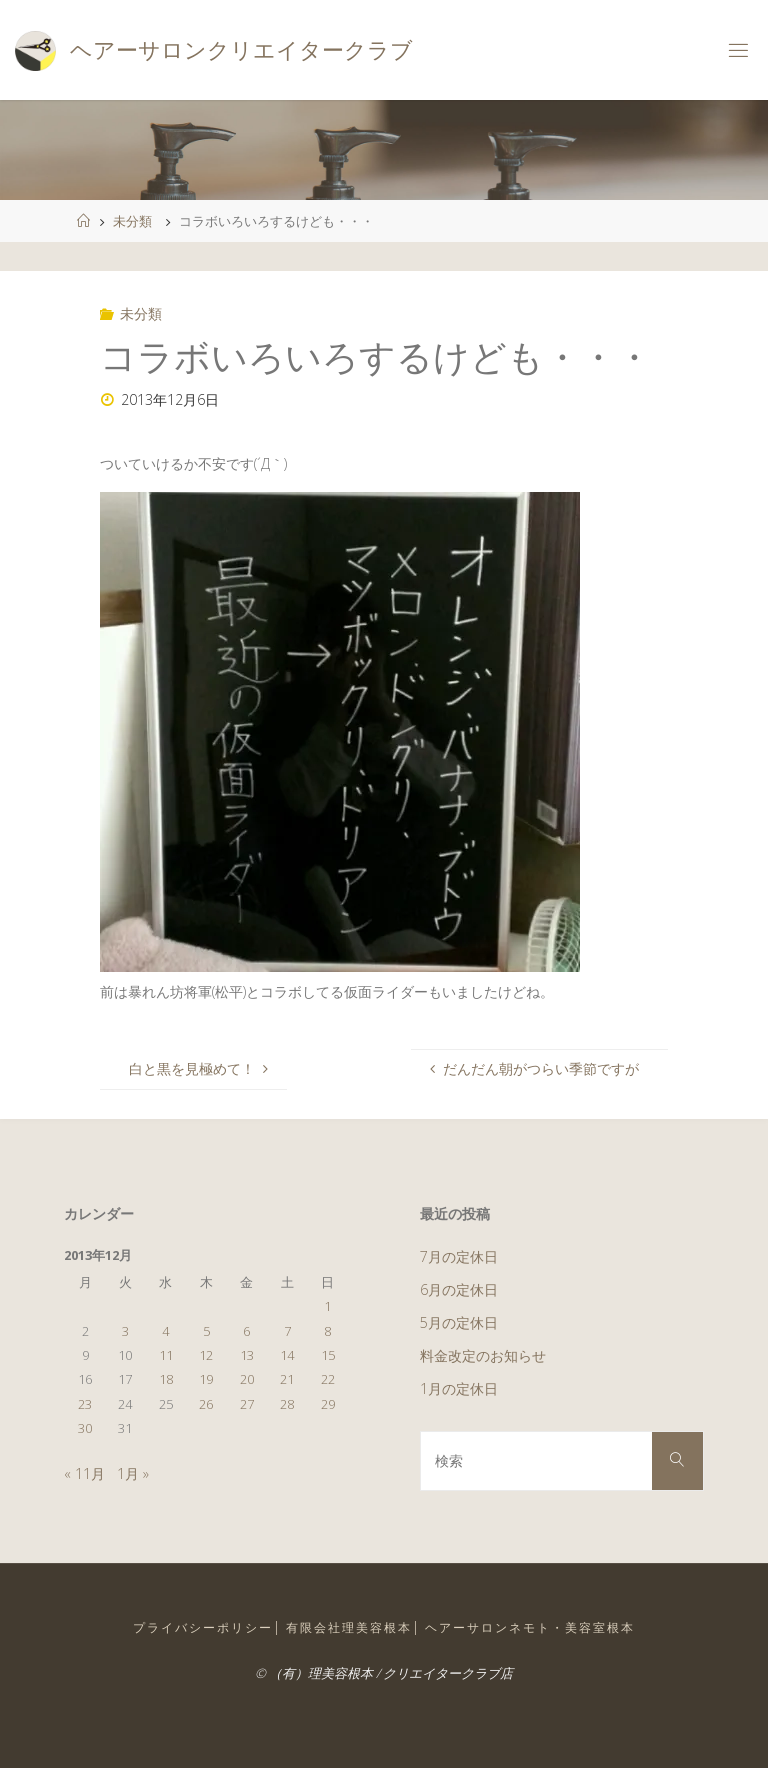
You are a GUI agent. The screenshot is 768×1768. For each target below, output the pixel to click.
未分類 (132, 221)
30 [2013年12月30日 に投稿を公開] (85, 1428)
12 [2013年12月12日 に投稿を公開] (206, 1355)
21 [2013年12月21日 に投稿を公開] (287, 1379)
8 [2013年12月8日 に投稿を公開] (327, 1331)
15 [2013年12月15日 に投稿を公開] (328, 1355)
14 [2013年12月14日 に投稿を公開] (287, 1355)
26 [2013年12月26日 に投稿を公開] (206, 1404)
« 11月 (84, 1473)
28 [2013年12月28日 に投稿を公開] (287, 1404)
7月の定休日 (459, 1256)
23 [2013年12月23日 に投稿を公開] (85, 1404)
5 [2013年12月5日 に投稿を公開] (206, 1331)
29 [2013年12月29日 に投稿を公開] (328, 1404)
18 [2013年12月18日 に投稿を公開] (166, 1379)
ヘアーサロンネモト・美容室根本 (530, 1627)
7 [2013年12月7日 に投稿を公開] (287, 1331)
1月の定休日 (459, 1388)
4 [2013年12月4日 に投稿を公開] (165, 1331)
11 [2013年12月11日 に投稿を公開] (166, 1355)
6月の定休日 (459, 1289)
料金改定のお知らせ (483, 1355)
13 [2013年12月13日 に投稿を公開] (247, 1355)
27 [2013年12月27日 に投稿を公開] (247, 1404)
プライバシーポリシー (203, 1627)
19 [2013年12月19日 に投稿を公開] (206, 1379)
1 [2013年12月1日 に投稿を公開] (327, 1306)
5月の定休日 (459, 1322)
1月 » (133, 1473)
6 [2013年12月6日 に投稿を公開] (246, 1331)
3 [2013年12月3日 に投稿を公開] (125, 1331)
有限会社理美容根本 (349, 1627)
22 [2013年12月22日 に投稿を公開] (328, 1379)
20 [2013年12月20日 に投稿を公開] (247, 1379)
